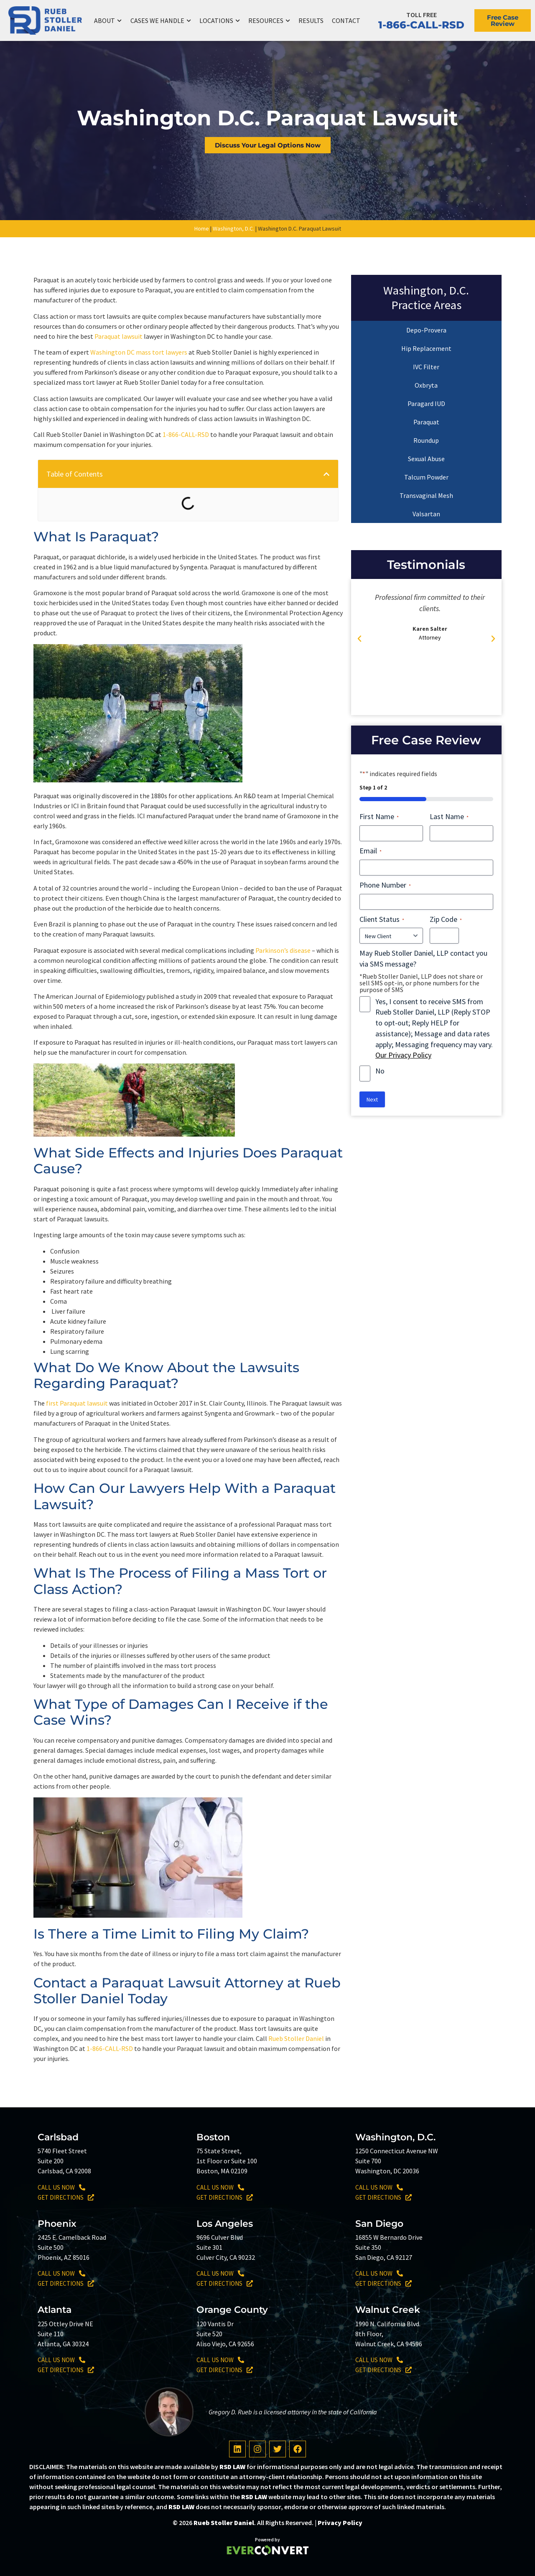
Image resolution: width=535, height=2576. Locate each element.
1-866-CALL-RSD (421, 25)
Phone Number (385, 885)
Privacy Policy (340, 2522)
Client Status (381, 919)
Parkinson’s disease (283, 950)
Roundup (426, 440)
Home (201, 228)
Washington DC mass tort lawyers (138, 352)
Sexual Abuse (426, 458)
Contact (346, 20)
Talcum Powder (426, 477)
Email (370, 850)
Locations (219, 20)
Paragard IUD (426, 403)
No (380, 1071)
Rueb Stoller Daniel (296, 2038)
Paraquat (426, 422)
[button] (326, 474)
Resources (269, 20)
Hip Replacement (426, 348)
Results (311, 20)
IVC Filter (426, 367)
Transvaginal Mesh (426, 495)
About (108, 20)
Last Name (449, 816)
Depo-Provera (426, 330)
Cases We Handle (160, 20)
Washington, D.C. (233, 228)
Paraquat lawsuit (118, 336)
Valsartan (426, 514)
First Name (379, 816)
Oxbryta (426, 385)
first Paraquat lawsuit (77, 1403)
